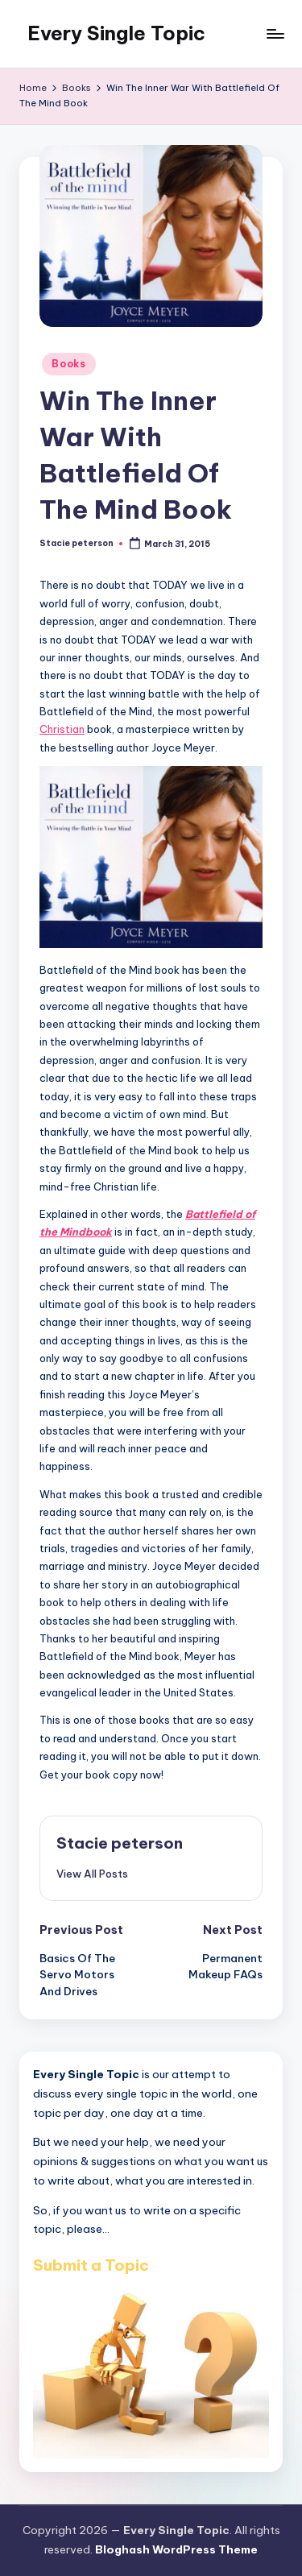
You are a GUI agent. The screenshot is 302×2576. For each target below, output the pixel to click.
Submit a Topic (91, 2265)
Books (69, 364)
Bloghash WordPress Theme (176, 2549)
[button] (92, 1873)
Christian (62, 729)
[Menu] (275, 33)
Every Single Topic (116, 33)
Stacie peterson (119, 1843)
